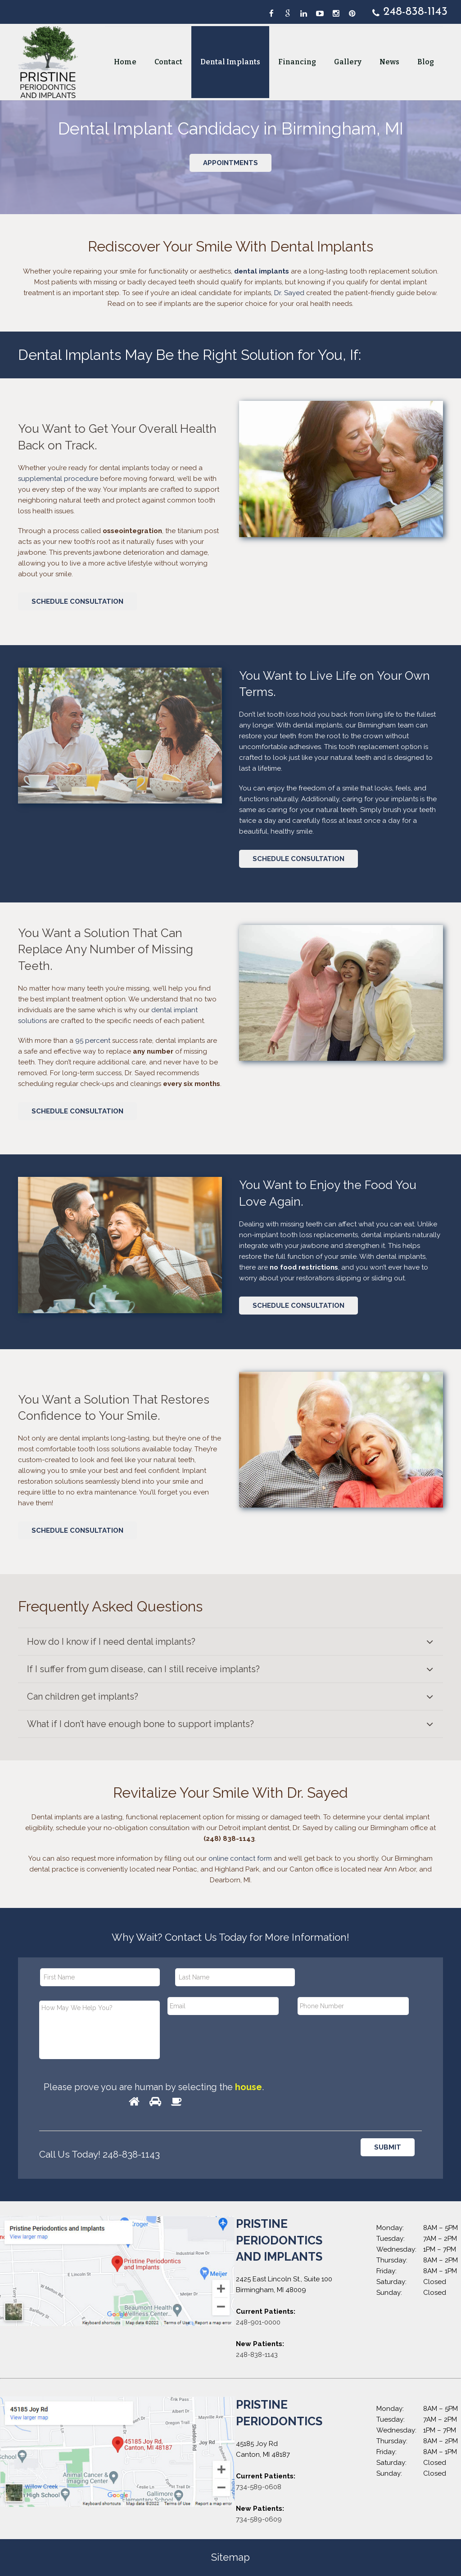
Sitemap (230, 2557)
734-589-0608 (258, 2487)
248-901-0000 (258, 2322)
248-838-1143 (257, 2355)
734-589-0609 (259, 2519)
